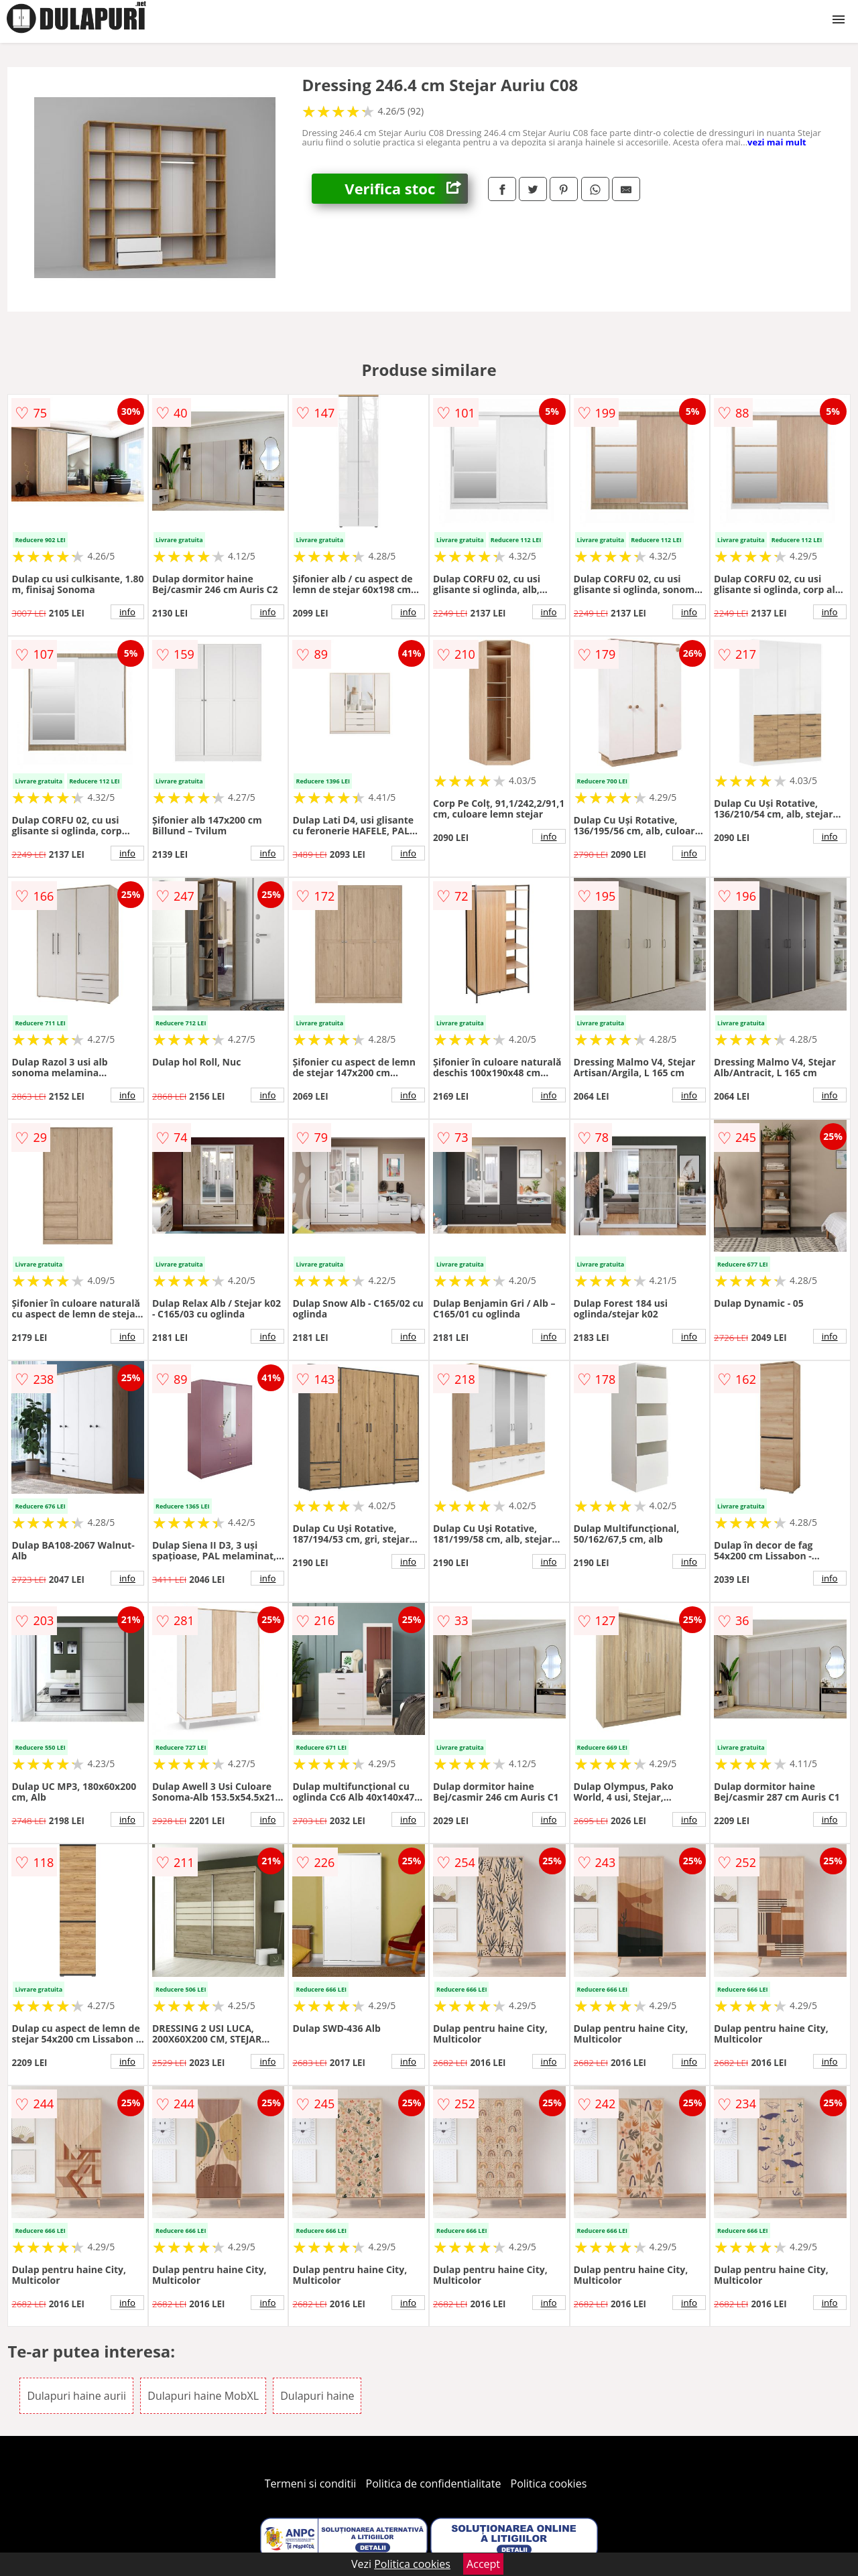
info (127, 612)
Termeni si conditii (311, 2483)
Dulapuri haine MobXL (203, 2395)
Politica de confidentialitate (433, 2483)
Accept (483, 2564)
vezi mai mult (776, 142)
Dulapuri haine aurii (76, 2395)
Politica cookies (549, 2483)
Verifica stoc (406, 189)
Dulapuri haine (317, 2395)
